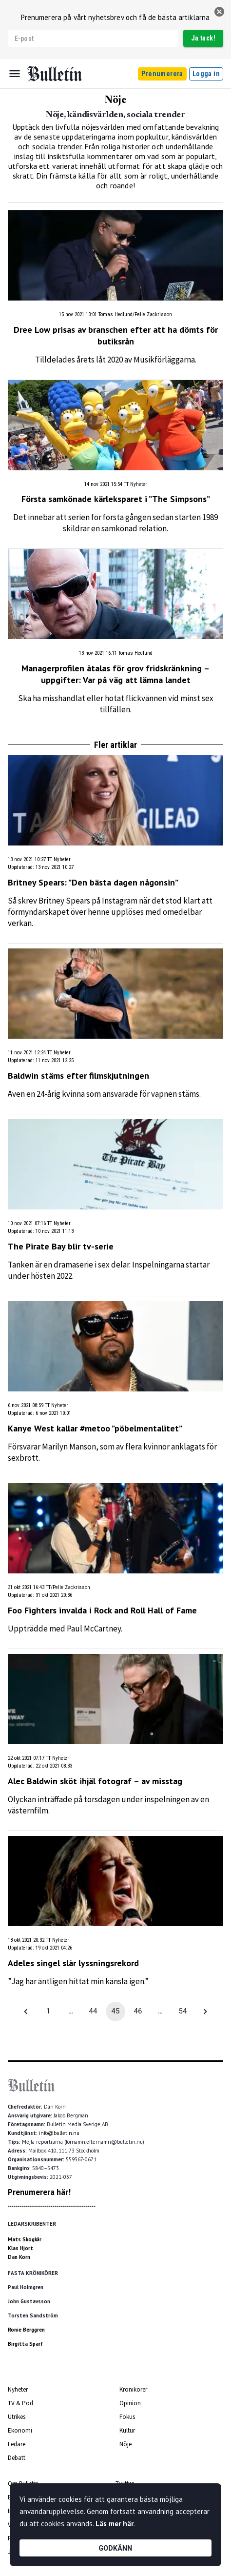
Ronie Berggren (26, 2329)
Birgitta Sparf (25, 2343)
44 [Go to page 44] (93, 2011)
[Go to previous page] (26, 2011)
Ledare (16, 2444)
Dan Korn (19, 2257)
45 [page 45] (115, 2011)
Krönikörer (133, 2389)
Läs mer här (115, 2523)
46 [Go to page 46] (138, 2011)
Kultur (127, 2430)
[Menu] (14, 73)
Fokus (127, 2417)
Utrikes (16, 2417)
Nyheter (18, 2389)
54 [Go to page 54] (182, 2011)
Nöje (125, 2444)
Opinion (130, 2403)
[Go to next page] (205, 2011)
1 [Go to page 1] (48, 2011)
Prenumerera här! (39, 2192)
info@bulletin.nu (59, 2133)
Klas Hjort (20, 2248)
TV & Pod (20, 2403)
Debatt (16, 2458)
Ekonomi (20, 2430)
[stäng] (219, 11)
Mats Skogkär (24, 2239)
